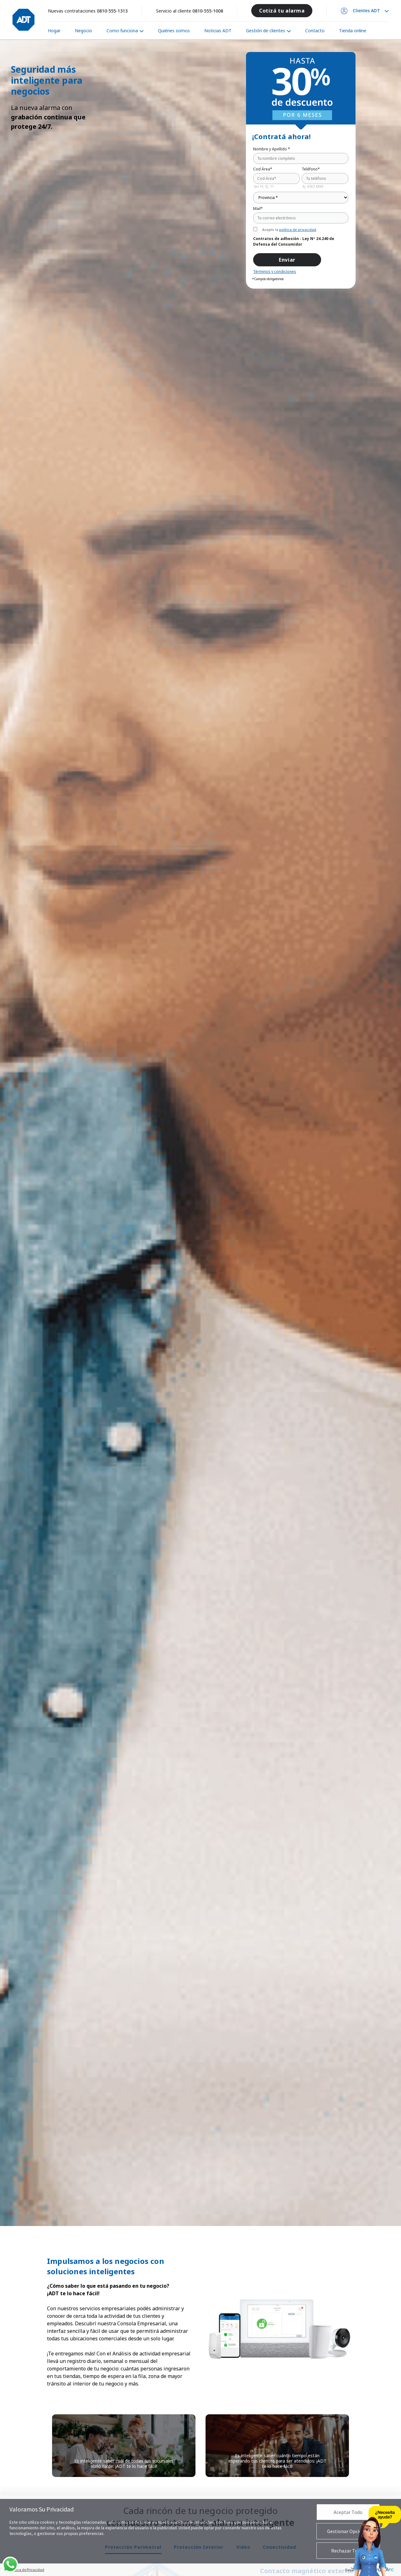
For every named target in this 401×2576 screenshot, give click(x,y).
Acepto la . (289, 229)
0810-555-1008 (207, 11)
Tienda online (352, 31)
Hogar (54, 31)
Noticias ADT (218, 31)
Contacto (315, 31)
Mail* (258, 208)
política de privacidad (297, 229)
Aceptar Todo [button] (348, 2512)
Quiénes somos (174, 31)
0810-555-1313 (112, 11)
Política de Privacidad (26, 2569)
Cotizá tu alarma (282, 10)
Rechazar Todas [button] (348, 2550)
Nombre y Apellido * (271, 149)
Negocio (83, 31)
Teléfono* (311, 169)
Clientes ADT (366, 10)
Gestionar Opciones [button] (348, 2531)
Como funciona (122, 31)
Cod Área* (262, 169)
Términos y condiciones (274, 271)
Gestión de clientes (265, 31)
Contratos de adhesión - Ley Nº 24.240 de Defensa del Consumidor (293, 241)
